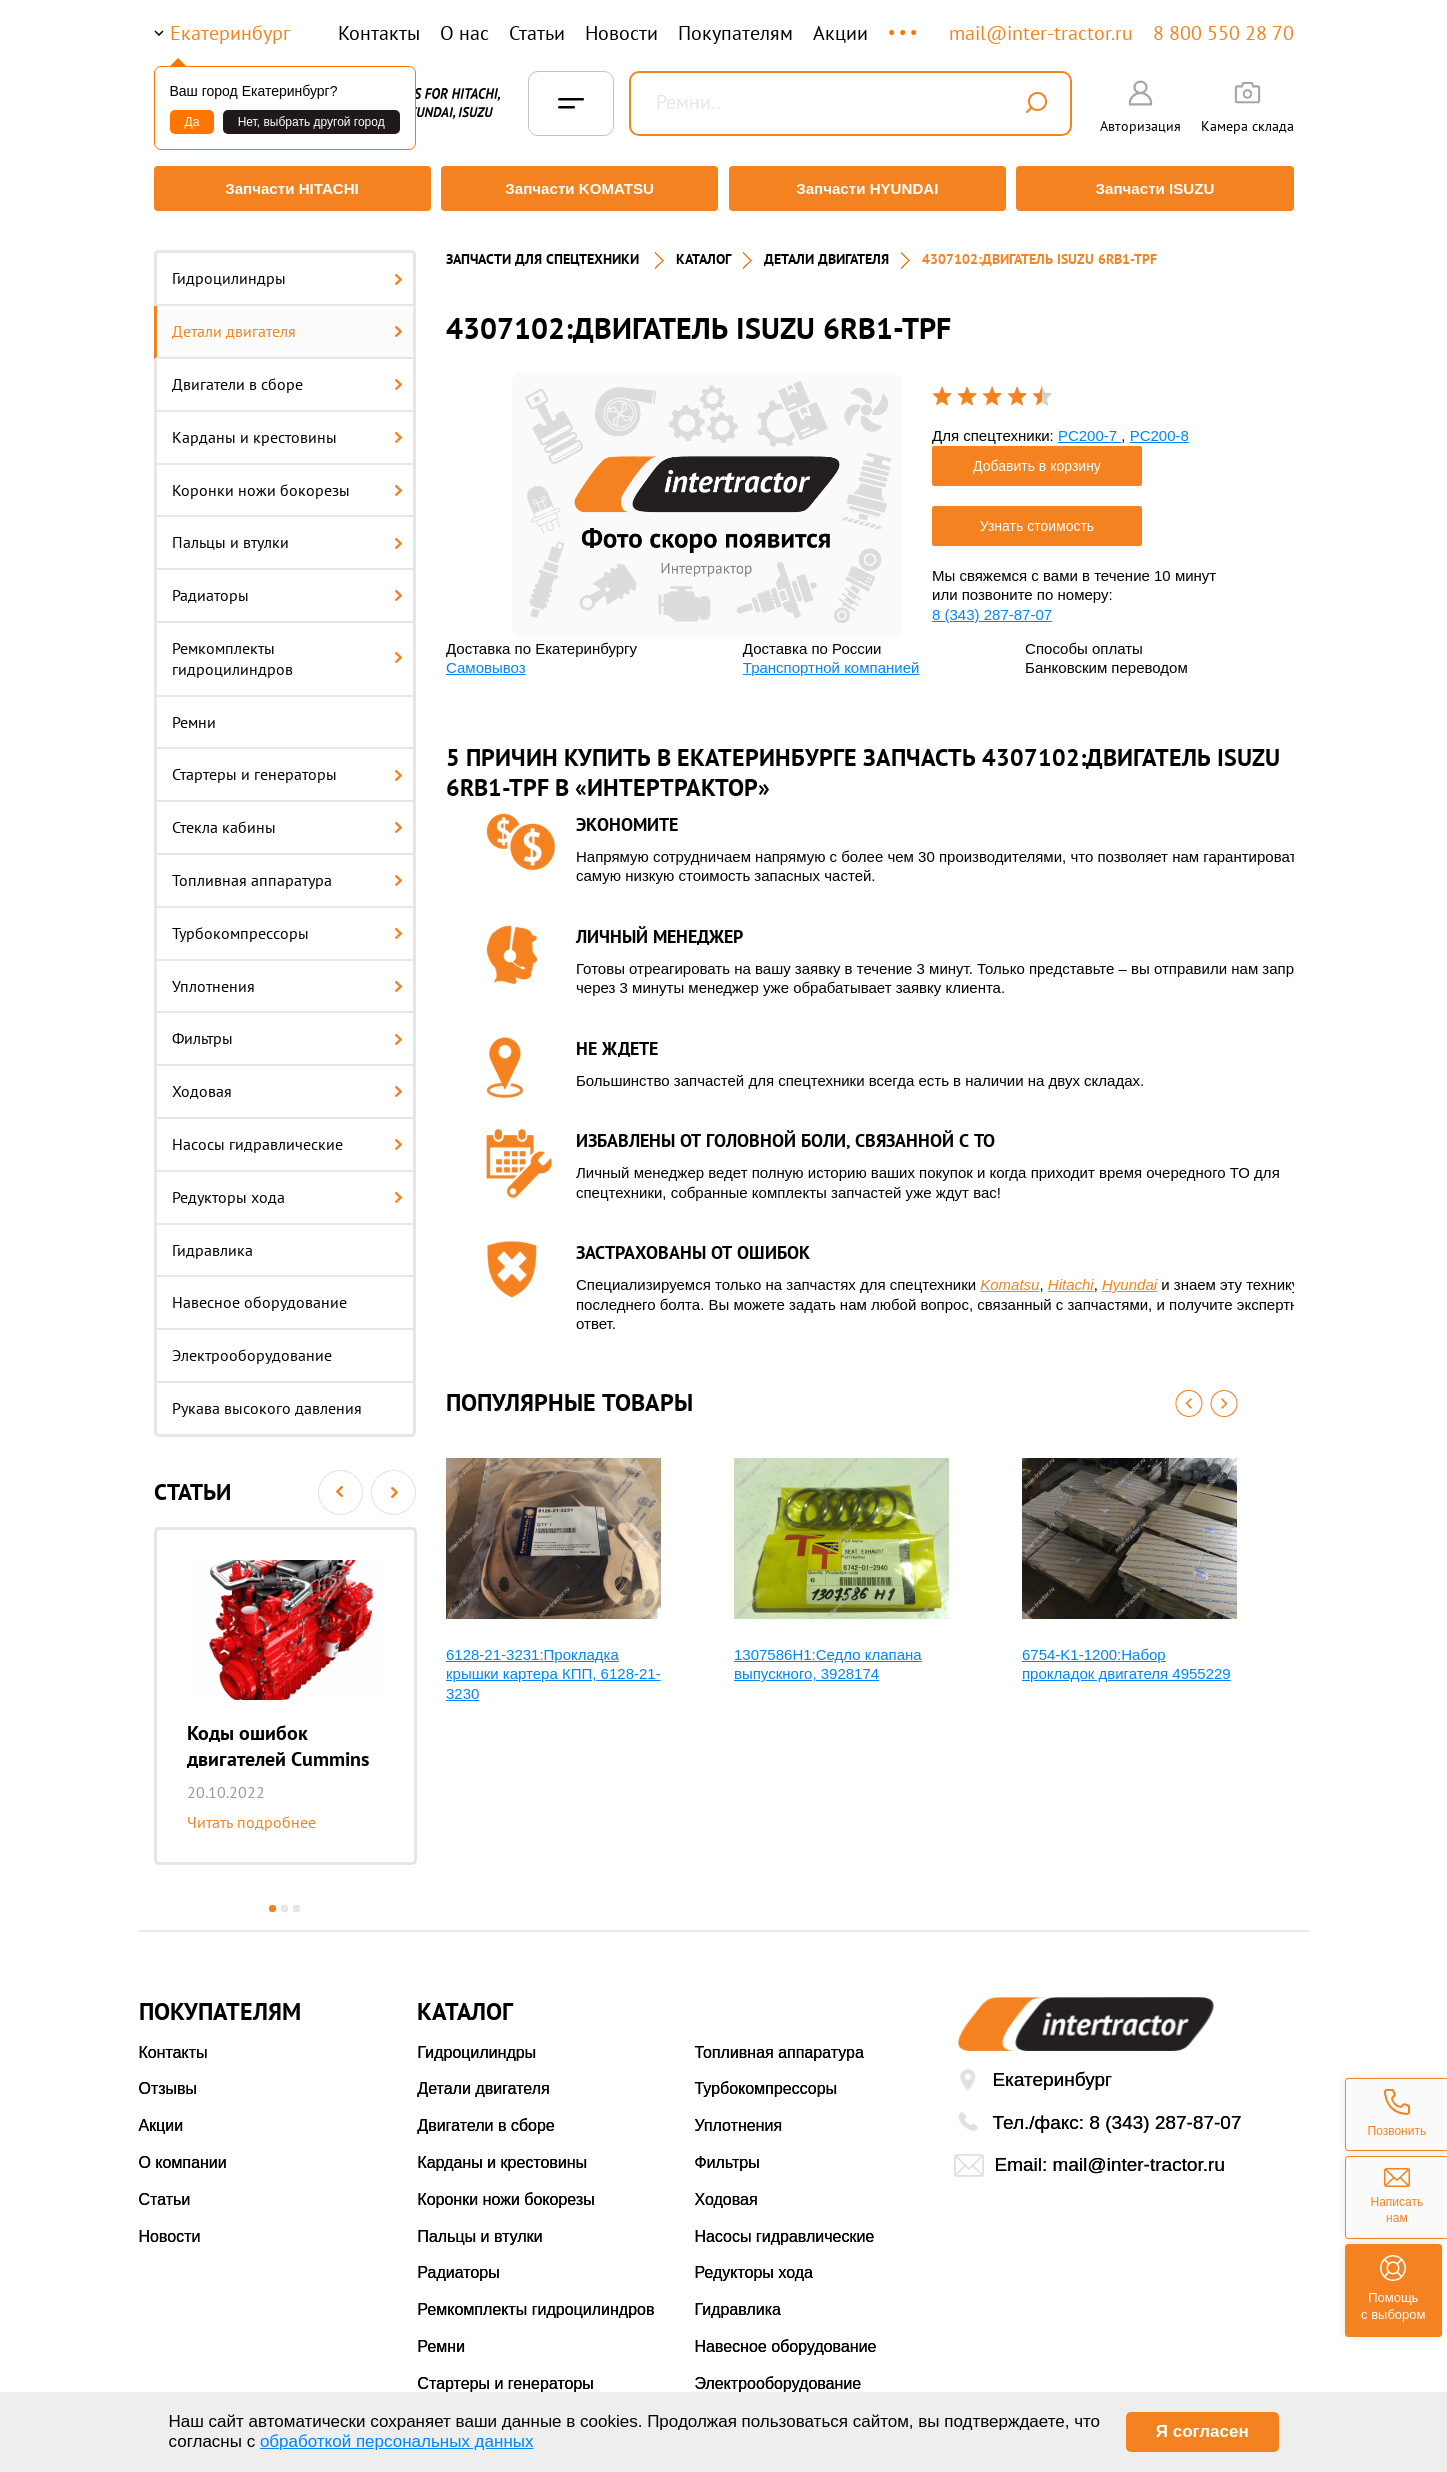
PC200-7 (1089, 426)
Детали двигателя (288, 322)
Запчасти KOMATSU (578, 188)
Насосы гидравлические (288, 1135)
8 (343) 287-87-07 (992, 604)
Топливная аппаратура (288, 871)
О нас (464, 33)
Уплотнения (288, 976)
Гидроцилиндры (288, 269)
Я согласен (1202, 2431)
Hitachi (1071, 1275)
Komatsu (1009, 1275)
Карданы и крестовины (288, 427)
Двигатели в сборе (288, 375)
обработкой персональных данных (397, 2441)
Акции (840, 33)
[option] (285, 1686)
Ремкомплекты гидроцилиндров (288, 649)
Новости (621, 33)
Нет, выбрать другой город (311, 122)
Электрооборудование (252, 1346)
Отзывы (168, 2079)
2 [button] (284, 1898)
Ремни (194, 712)
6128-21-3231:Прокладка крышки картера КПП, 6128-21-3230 (553, 1664)
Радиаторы (288, 586)
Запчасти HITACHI (288, 188)
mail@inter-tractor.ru (1041, 33)
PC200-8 (1159, 426)
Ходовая (288, 1082)
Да (192, 122)
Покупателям (735, 33)
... (904, 23)
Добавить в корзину (1037, 456)
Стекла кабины (288, 818)
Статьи (537, 33)
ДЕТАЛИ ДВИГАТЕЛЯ (826, 250)
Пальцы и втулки (288, 533)
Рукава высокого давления (267, 1399)
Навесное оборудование (259, 1293)
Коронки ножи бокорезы (288, 480)
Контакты (379, 33)
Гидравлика (212, 1240)
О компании (183, 2153)
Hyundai (1129, 1275)
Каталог (703, 250)
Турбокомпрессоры (288, 923)
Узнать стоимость (1037, 516)
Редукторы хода (288, 1187)
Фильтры (288, 1029)
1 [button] (272, 1898)
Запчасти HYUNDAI (868, 188)
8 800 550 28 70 (1223, 33)
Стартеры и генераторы (288, 765)
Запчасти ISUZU (1159, 188)
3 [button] (296, 1898)
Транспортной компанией (831, 658)
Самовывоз (486, 658)
